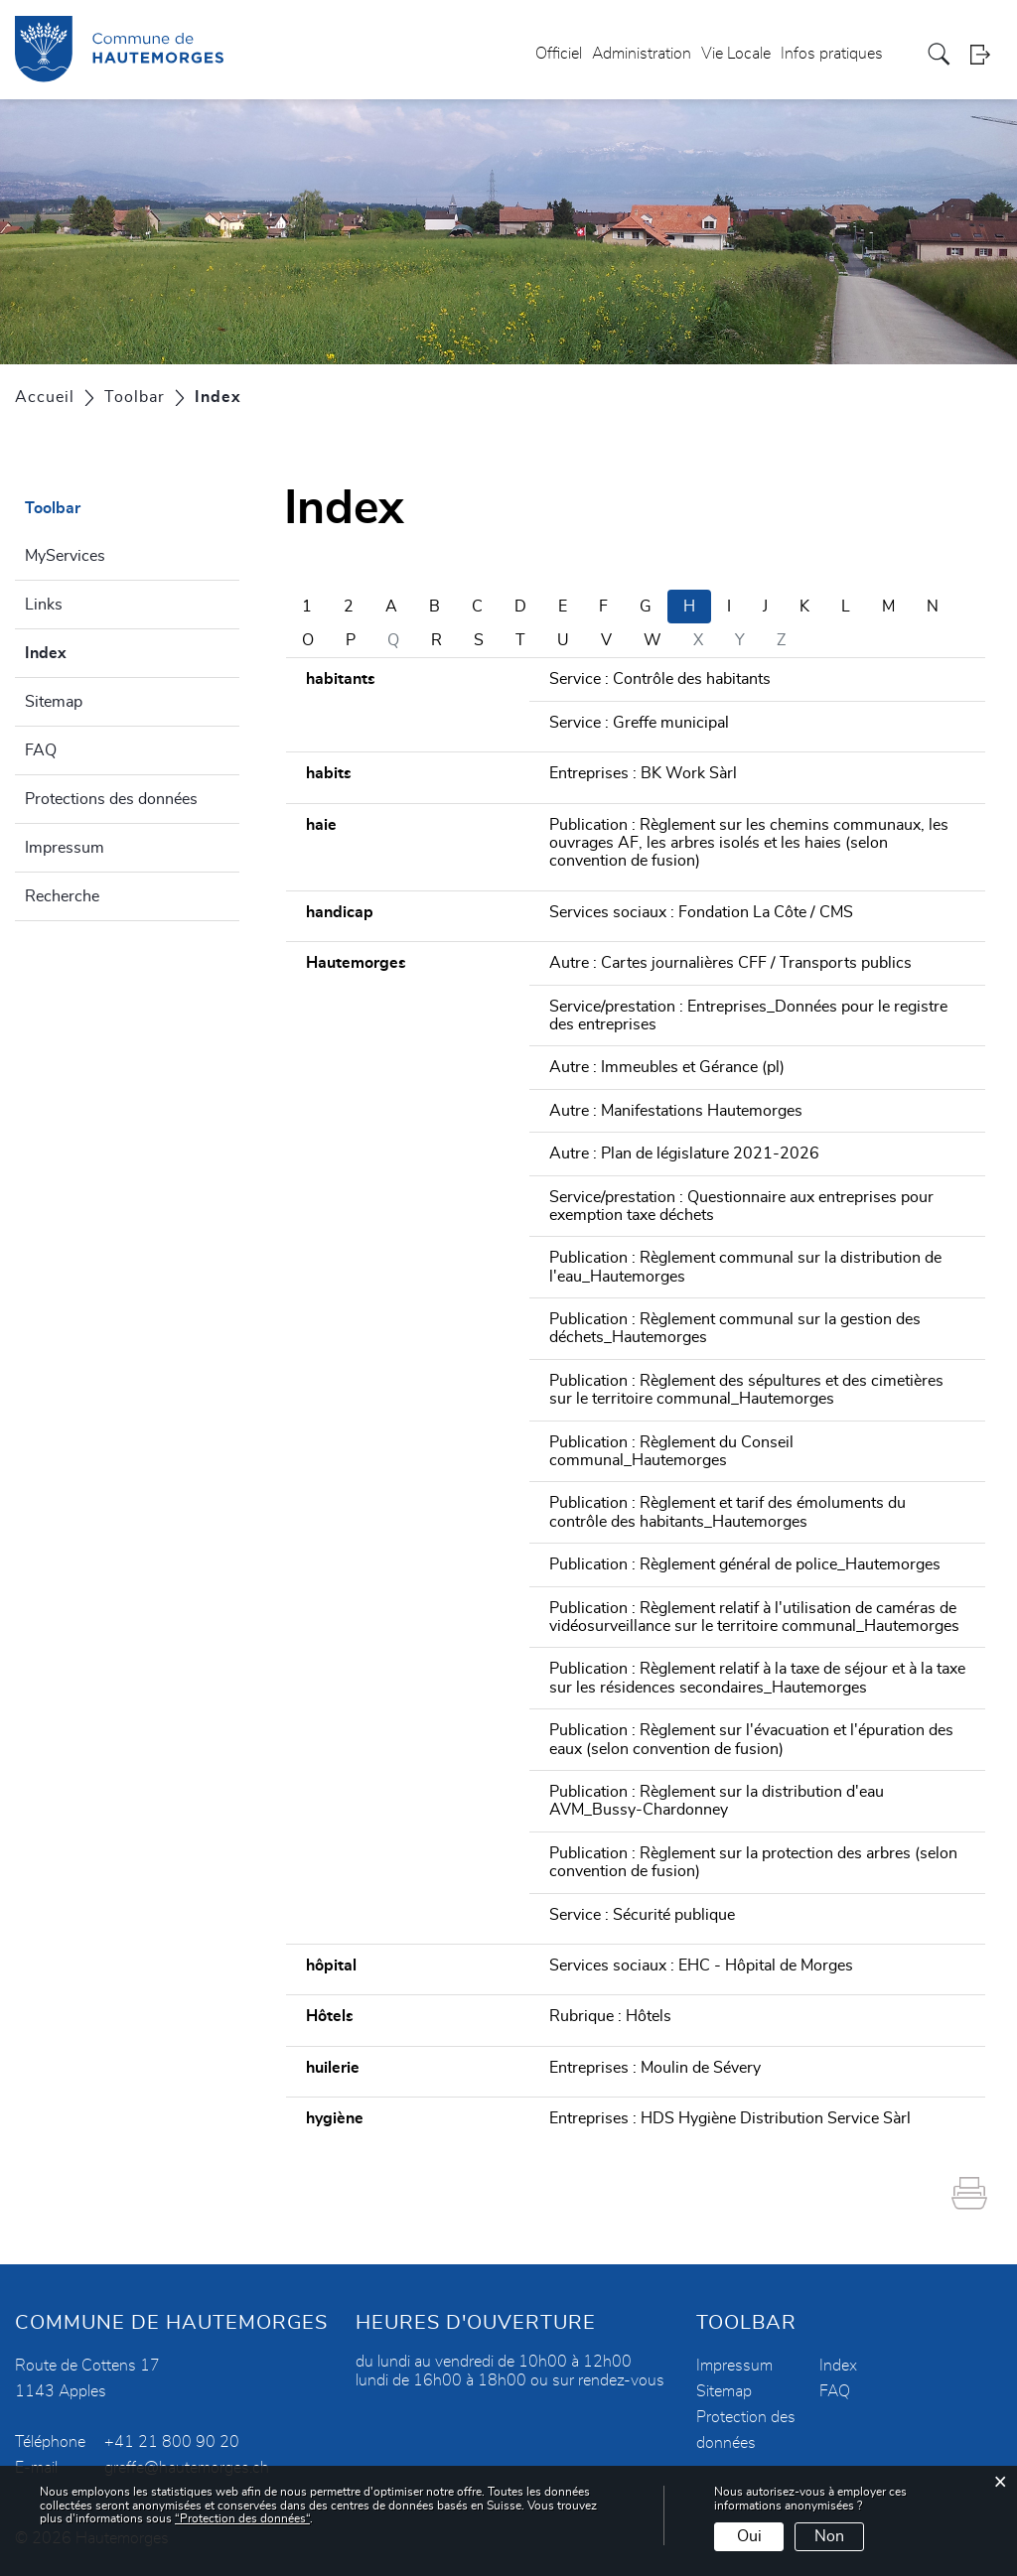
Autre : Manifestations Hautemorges (675, 1111)
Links (44, 604)
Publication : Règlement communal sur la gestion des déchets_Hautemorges (735, 1328)
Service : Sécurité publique (642, 1915)
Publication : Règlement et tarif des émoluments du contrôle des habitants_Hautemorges (727, 1512)
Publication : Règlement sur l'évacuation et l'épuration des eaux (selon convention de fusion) (751, 1739)
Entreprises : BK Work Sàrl (643, 773)
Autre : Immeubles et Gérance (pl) (667, 1067)
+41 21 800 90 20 (171, 2442)
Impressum (64, 848)
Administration (641, 54)
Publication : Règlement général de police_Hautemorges (745, 1564)
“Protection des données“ (242, 2518)
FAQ (41, 750)
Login (986, 54)
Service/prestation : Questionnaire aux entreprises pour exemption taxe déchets (741, 1206)
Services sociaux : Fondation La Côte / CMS (701, 912)
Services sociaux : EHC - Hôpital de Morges (701, 1965)
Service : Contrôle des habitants (660, 679)
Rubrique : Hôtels (610, 2016)
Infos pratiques (832, 54)
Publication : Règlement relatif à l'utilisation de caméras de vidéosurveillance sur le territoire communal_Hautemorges (754, 1617)
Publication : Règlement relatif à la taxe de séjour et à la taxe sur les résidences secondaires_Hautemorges (757, 1678)
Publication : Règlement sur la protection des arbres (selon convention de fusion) (753, 1862)
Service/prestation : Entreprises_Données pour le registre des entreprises (748, 1015)
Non (829, 2536)
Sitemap (53, 702)
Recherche (62, 896)
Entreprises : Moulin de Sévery (655, 2068)
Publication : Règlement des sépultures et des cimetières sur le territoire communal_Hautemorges (746, 1390)
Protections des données (111, 799)
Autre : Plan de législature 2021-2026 (684, 1153)
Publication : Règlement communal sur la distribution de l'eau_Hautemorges (745, 1267)
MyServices (65, 556)
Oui (749, 2536)
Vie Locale (736, 54)
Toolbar (52, 508)
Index (93, 650)
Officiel (558, 54)
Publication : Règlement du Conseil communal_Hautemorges (671, 1451)
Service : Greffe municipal (639, 723)
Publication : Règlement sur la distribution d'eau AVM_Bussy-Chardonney (716, 1801)
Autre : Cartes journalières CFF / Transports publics (730, 963)
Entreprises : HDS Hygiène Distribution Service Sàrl (730, 2118)
